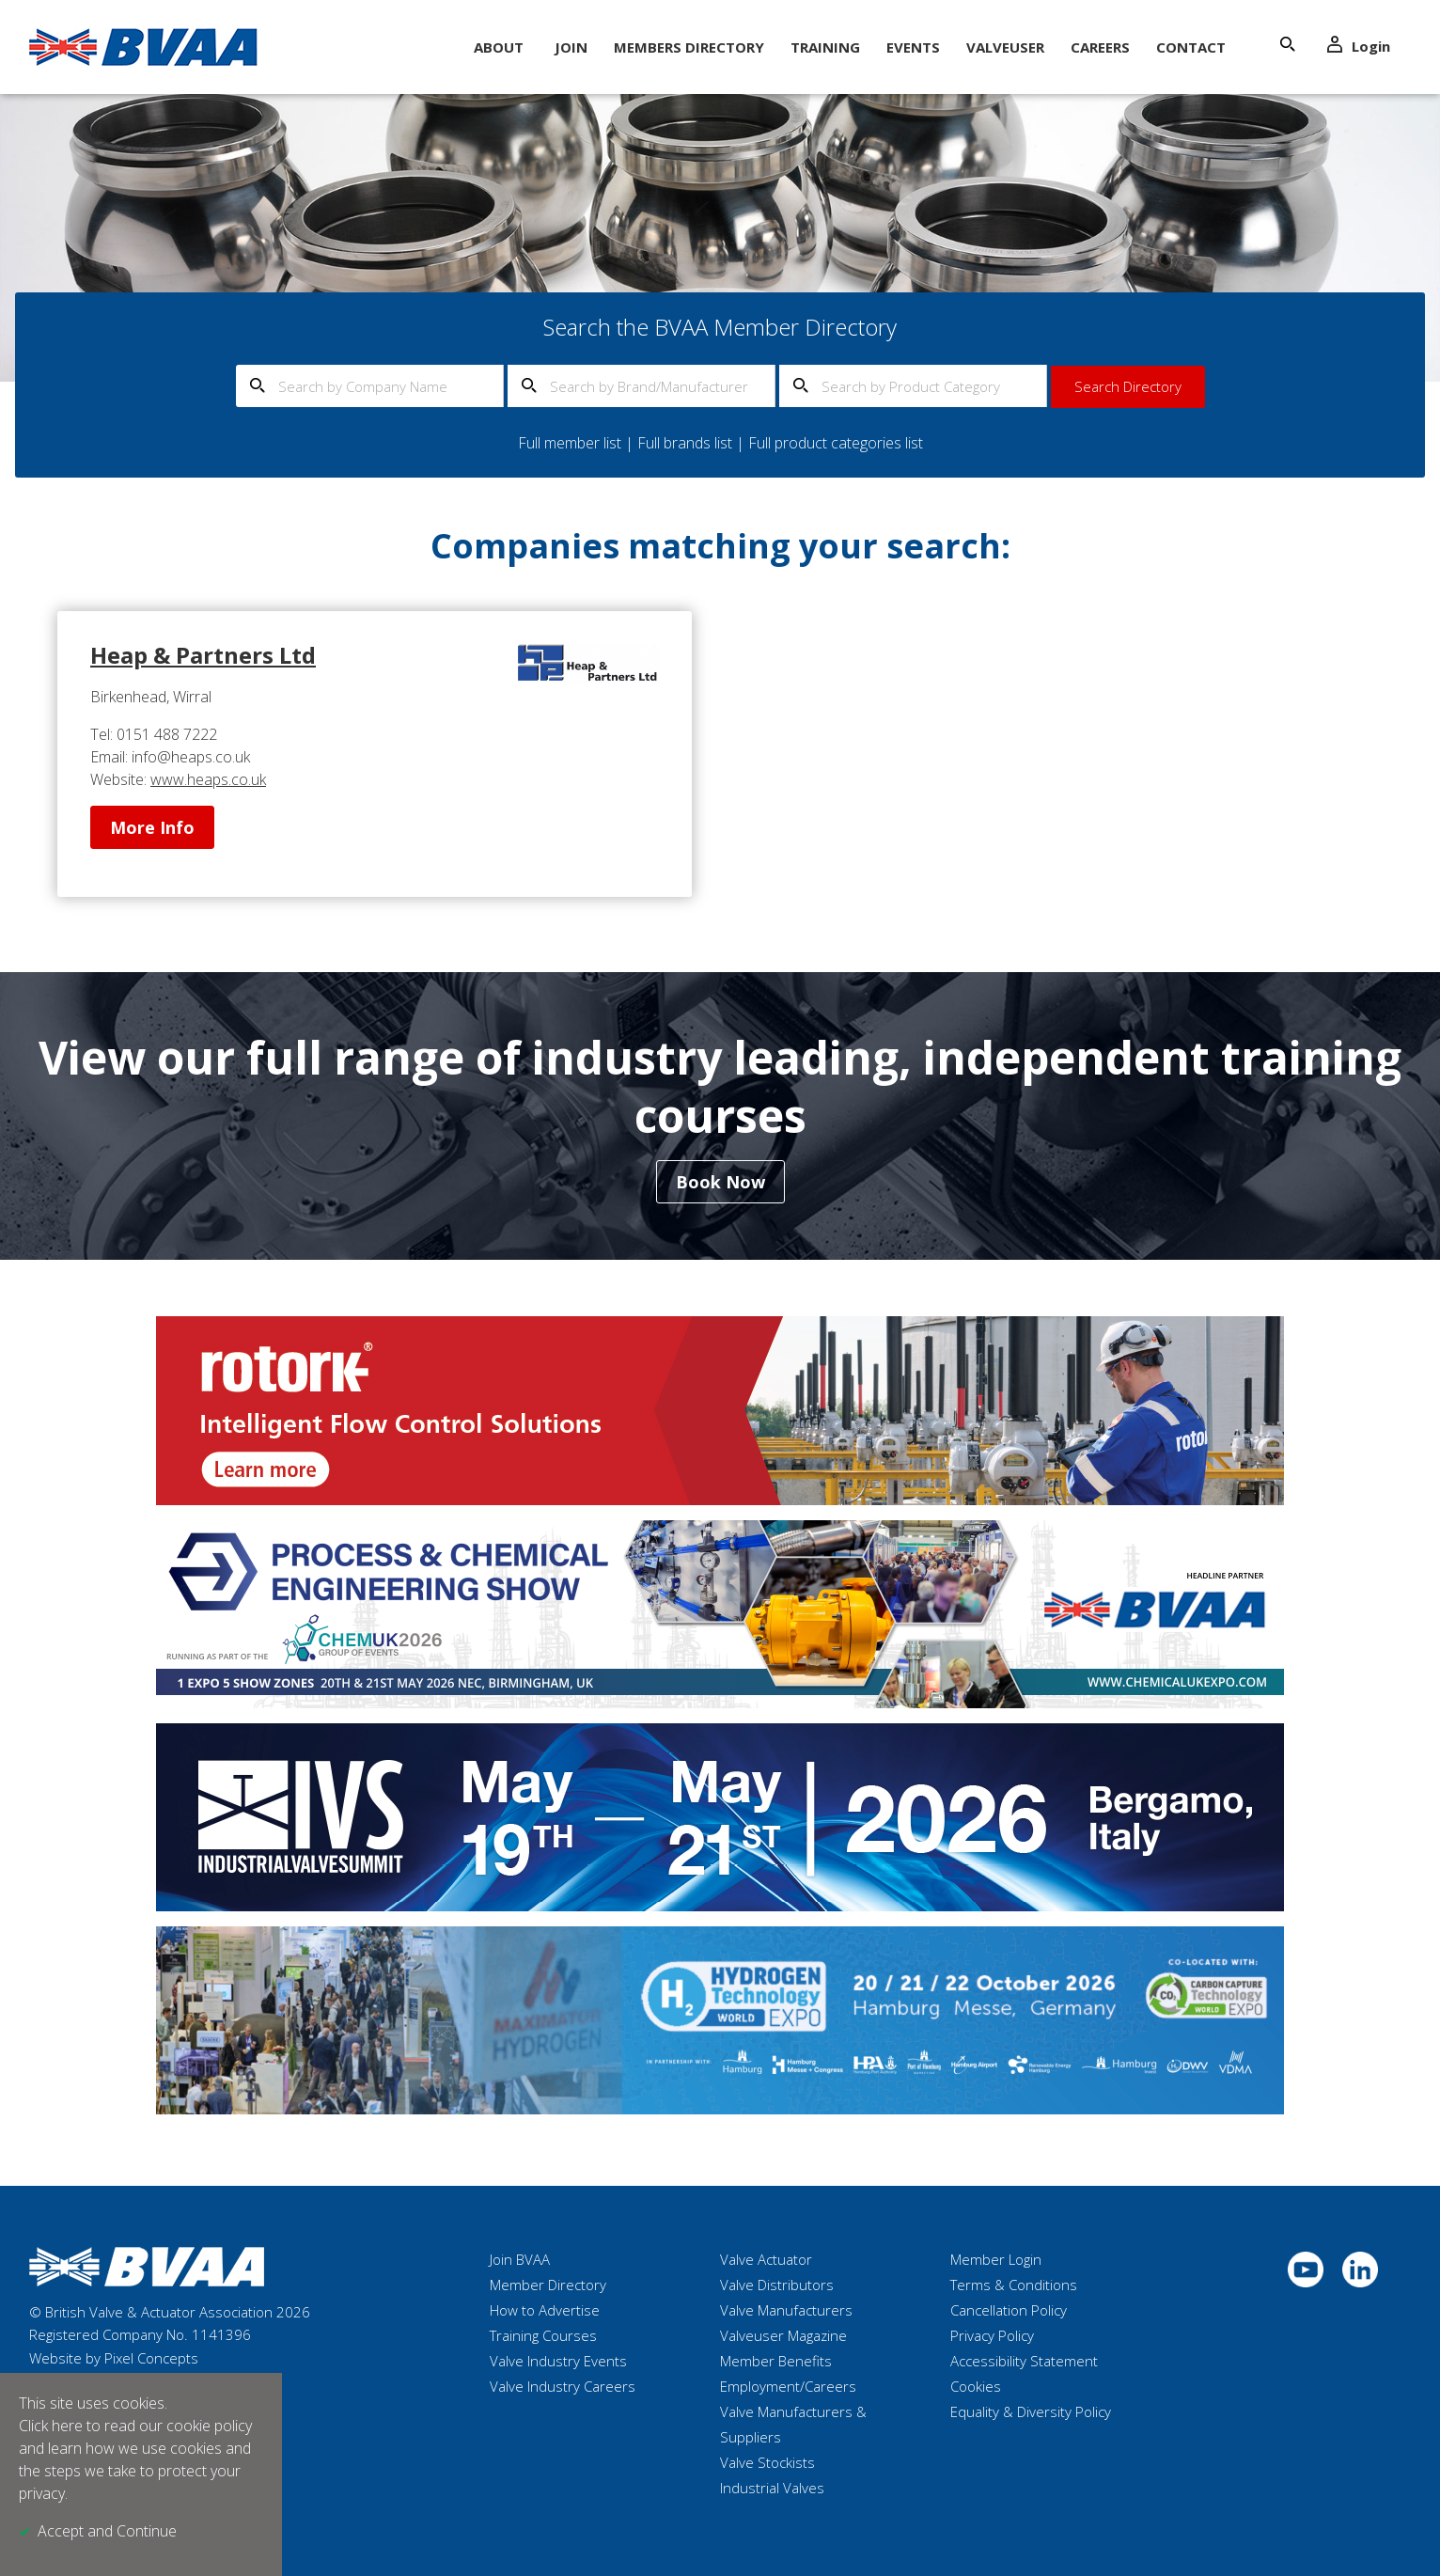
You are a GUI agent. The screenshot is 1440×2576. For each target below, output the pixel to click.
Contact (1191, 47)
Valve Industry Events (558, 2360)
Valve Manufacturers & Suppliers (793, 2424)
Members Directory (689, 47)
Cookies (975, 2386)
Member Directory (548, 2284)
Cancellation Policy (1008, 2310)
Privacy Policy (992, 2335)
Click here (51, 2425)
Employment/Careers (788, 2386)
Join (571, 47)
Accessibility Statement (1024, 2360)
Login (1358, 45)
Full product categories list (835, 442)
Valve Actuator (766, 2259)
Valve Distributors (777, 2284)
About (499, 47)
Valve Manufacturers (786, 2310)
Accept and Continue (107, 2531)
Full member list (569, 442)
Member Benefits (776, 2360)
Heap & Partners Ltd (203, 654)
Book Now (720, 1181)
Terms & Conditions (1013, 2284)
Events (913, 47)
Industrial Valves (772, 2487)
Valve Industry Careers (562, 2386)
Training (825, 47)
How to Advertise (545, 2310)
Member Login (995, 2259)
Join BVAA (520, 2259)
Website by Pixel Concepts (113, 2357)
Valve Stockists (767, 2462)
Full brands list (684, 442)
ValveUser (1005, 47)
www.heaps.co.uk (208, 779)
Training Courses (543, 2335)
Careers (1100, 47)
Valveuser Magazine (783, 2335)
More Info (152, 827)
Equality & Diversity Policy (1030, 2411)
